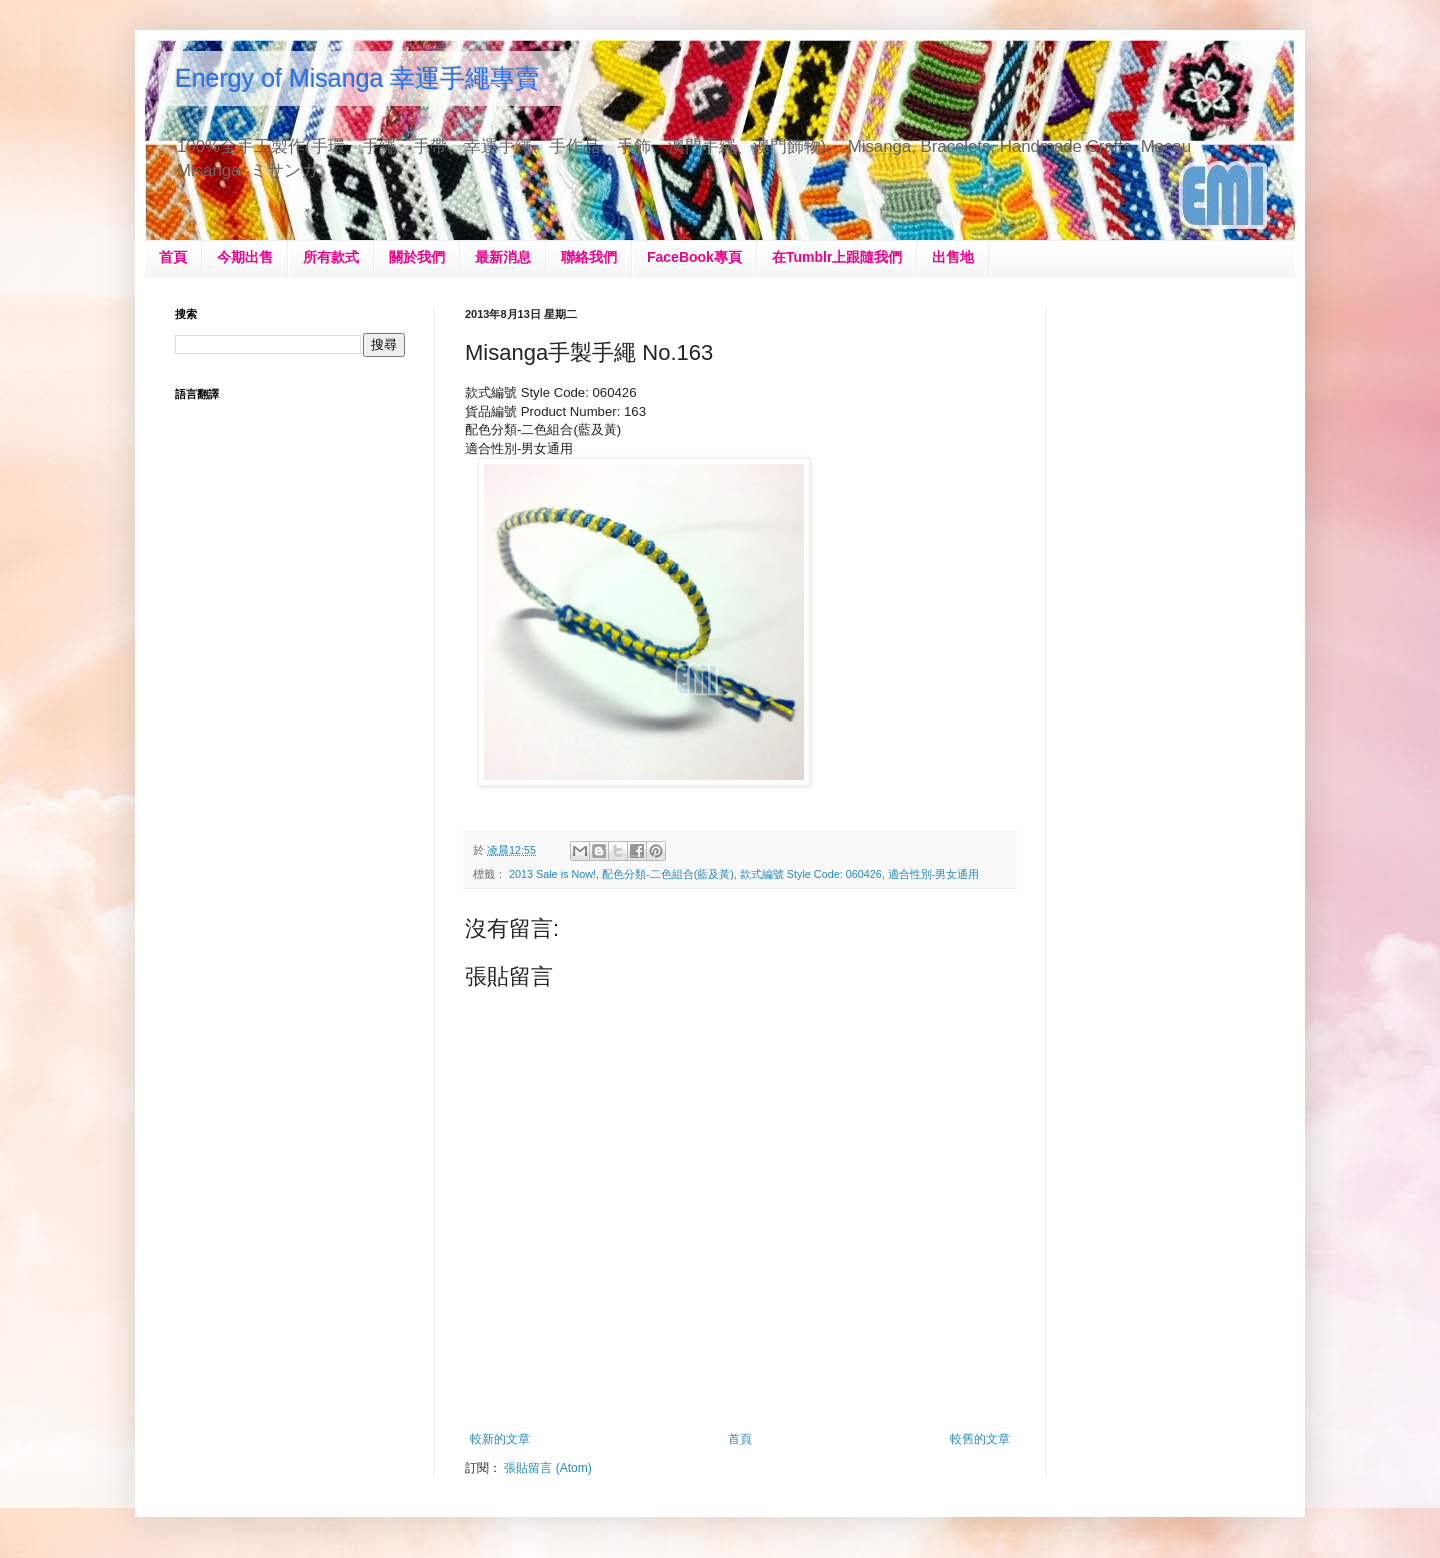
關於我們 (417, 257)
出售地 (953, 257)
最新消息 (503, 257)
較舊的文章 (980, 1439)
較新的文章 (500, 1439)
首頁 (173, 257)
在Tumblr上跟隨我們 (837, 257)
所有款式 (331, 257)
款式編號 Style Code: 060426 (811, 874)
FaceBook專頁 (694, 257)
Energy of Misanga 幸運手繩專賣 (357, 78)
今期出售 (245, 257)
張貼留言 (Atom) (547, 1468)
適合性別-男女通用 (934, 874)
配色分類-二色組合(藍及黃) (668, 874)
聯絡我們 (589, 257)
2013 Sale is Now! (552, 874)
